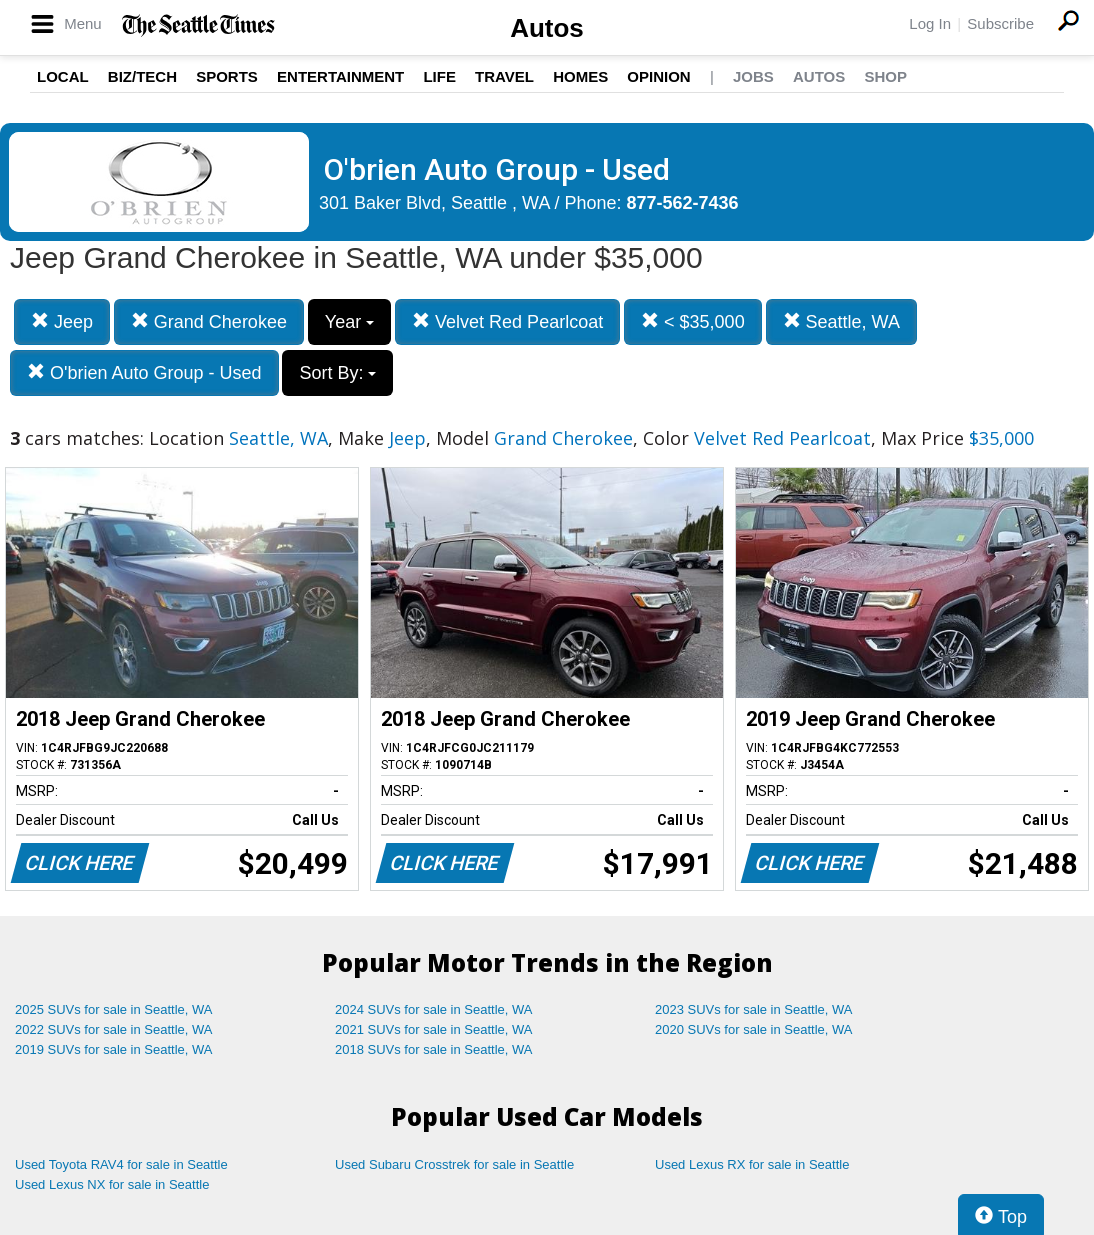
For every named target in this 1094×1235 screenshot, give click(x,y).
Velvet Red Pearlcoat (507, 321)
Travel (504, 76)
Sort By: (337, 373)
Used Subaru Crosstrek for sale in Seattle (454, 1164)
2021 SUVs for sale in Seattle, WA (434, 1029)
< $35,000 (693, 321)
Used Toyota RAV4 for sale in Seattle (121, 1164)
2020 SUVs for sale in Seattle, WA (754, 1029)
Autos (547, 28)
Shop (885, 76)
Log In (930, 23)
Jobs (753, 76)
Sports (227, 76)
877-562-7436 (683, 203)
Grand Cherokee (209, 321)
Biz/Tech (142, 76)
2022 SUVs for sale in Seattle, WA (114, 1029)
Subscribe (1000, 23)
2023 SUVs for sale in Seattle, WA (754, 1009)
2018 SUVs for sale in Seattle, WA (434, 1049)
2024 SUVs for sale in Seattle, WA (434, 1009)
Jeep (62, 321)
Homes (580, 76)
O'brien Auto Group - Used (144, 372)
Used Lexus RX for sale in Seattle (752, 1164)
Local (63, 76)
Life (439, 76)
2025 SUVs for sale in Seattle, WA (114, 1009)
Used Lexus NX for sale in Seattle (112, 1184)
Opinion (658, 76)
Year (349, 322)
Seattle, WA (841, 321)
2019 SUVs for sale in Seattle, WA (114, 1049)
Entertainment (340, 76)
